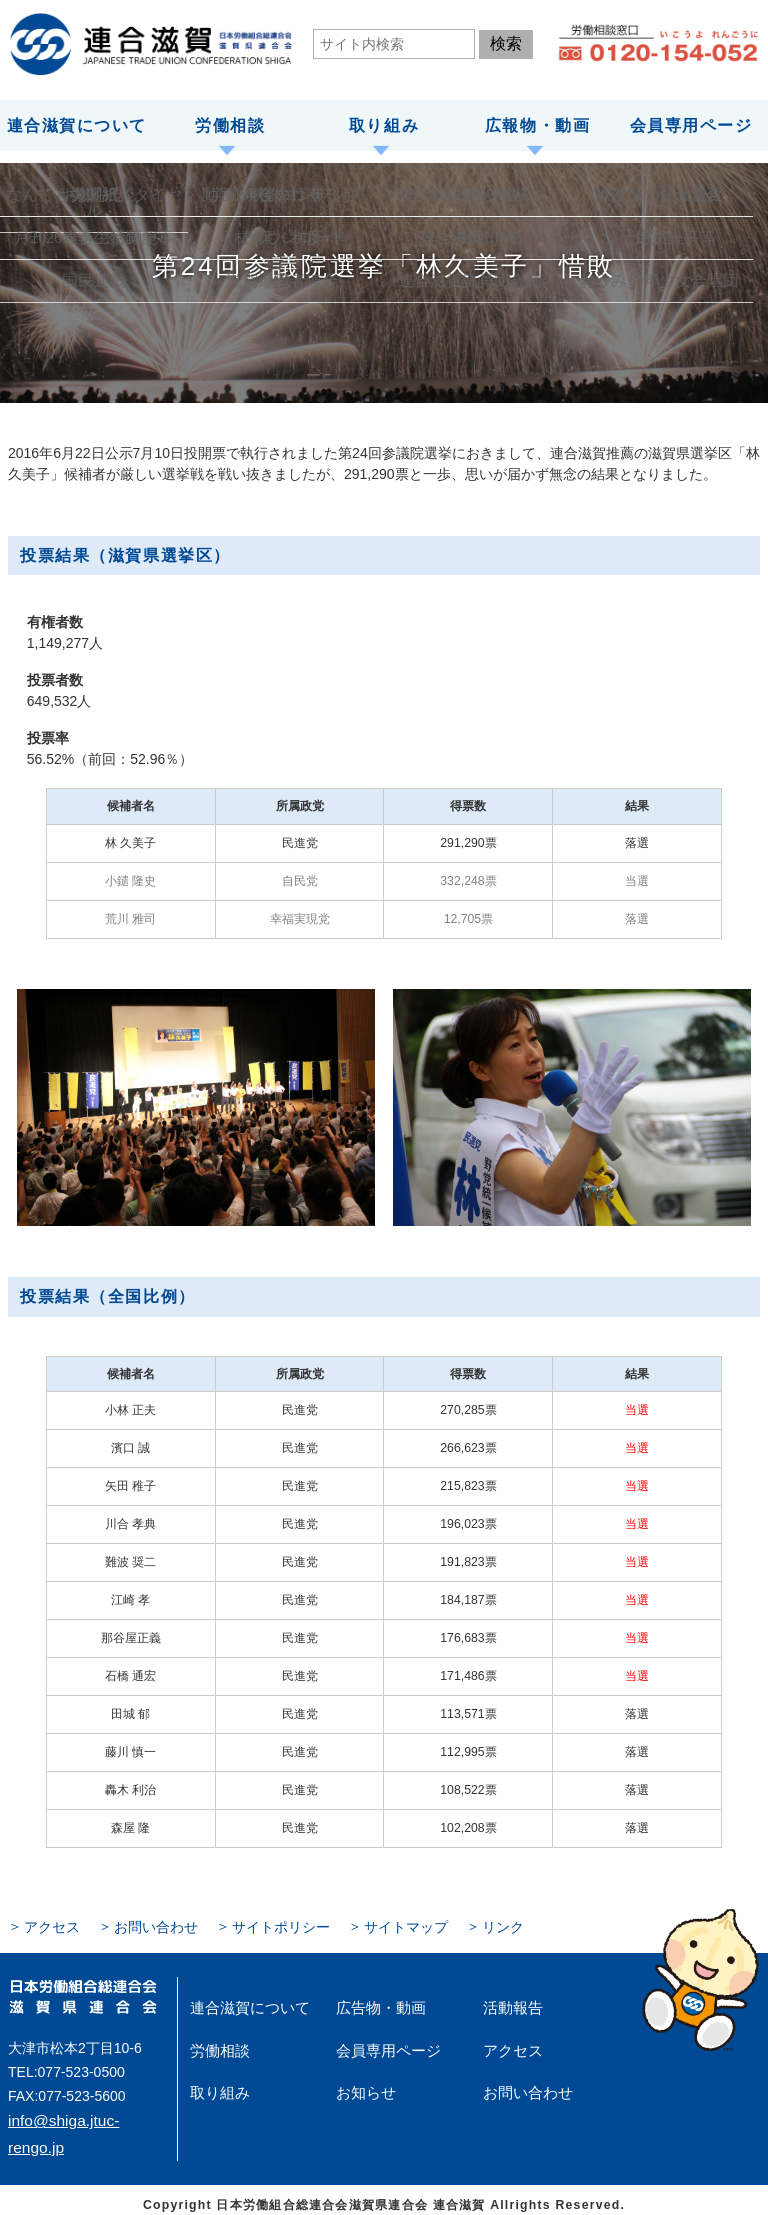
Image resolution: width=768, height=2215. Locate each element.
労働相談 (230, 122)
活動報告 (507, 2000)
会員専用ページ (691, 122)
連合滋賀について (76, 122)
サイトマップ (366, 1923)
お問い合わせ (142, 1923)
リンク (454, 1923)
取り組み (384, 122)
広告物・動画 (372, 2000)
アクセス (48, 1923)
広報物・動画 (537, 122)
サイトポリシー (254, 1923)
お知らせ (360, 2077)
